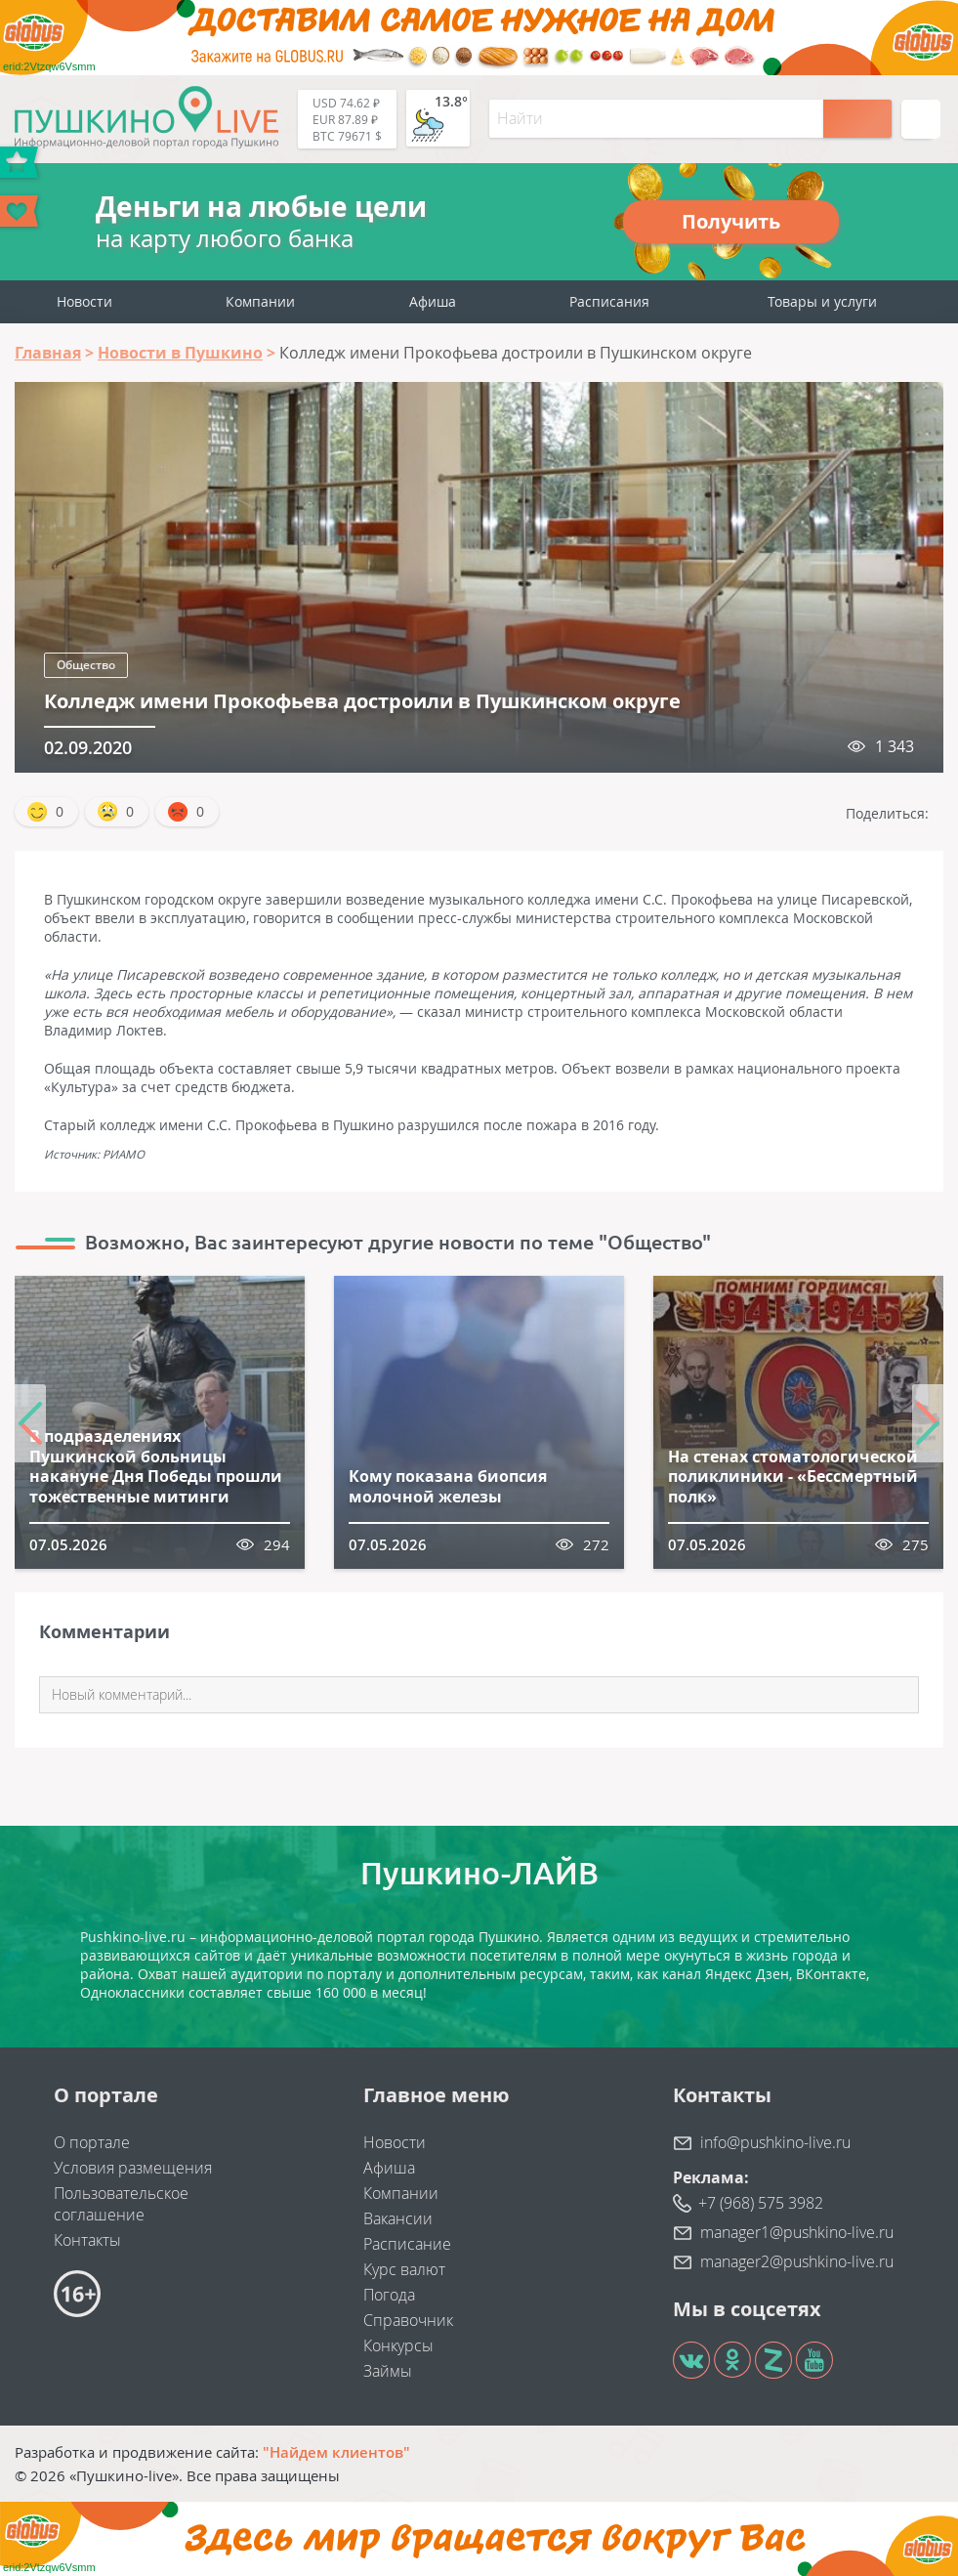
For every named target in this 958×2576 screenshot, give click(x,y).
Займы (387, 2371)
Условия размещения (133, 2167)
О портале (92, 2142)
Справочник (408, 2320)
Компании (260, 301)
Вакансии (398, 2218)
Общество (86, 664)
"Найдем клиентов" (336, 2452)
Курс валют (404, 2269)
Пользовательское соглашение (121, 2203)
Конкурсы (398, 2345)
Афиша (432, 301)
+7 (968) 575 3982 (760, 2203)
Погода (389, 2294)
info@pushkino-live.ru (775, 2142)
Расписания (609, 301)
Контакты (87, 2240)
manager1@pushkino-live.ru (797, 2232)
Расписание (407, 2244)
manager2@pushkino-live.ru (797, 2261)
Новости (84, 301)
